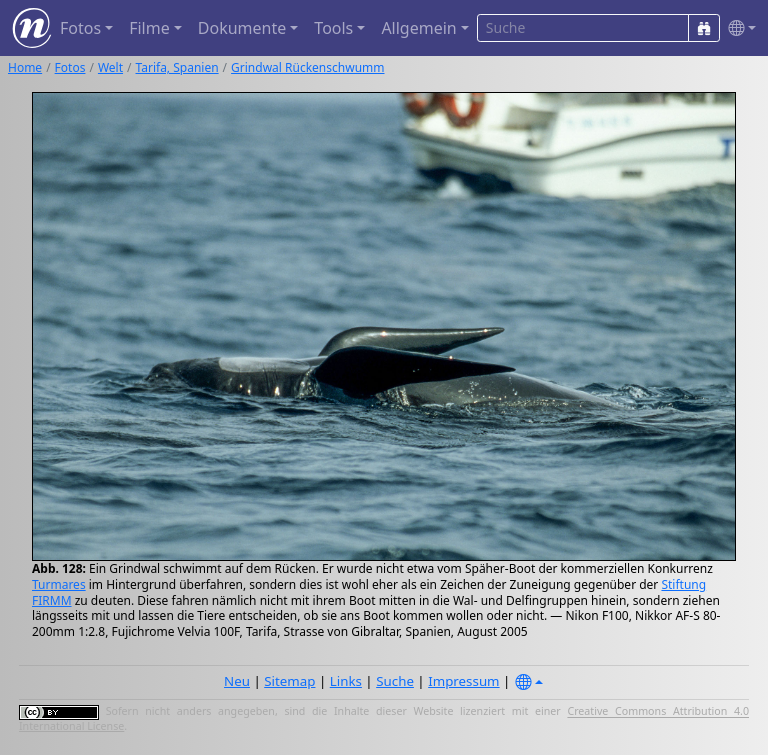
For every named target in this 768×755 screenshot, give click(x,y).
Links (346, 681)
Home (25, 67)
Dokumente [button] (242, 28)
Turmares (59, 584)
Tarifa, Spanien (177, 67)
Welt (110, 67)
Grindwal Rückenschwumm (307, 67)
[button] (738, 28)
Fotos (70, 67)
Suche (395, 681)
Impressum (463, 681)
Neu (237, 681)
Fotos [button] (80, 28)
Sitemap (289, 681)
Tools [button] (333, 28)
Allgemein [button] (418, 28)
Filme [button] (149, 28)
